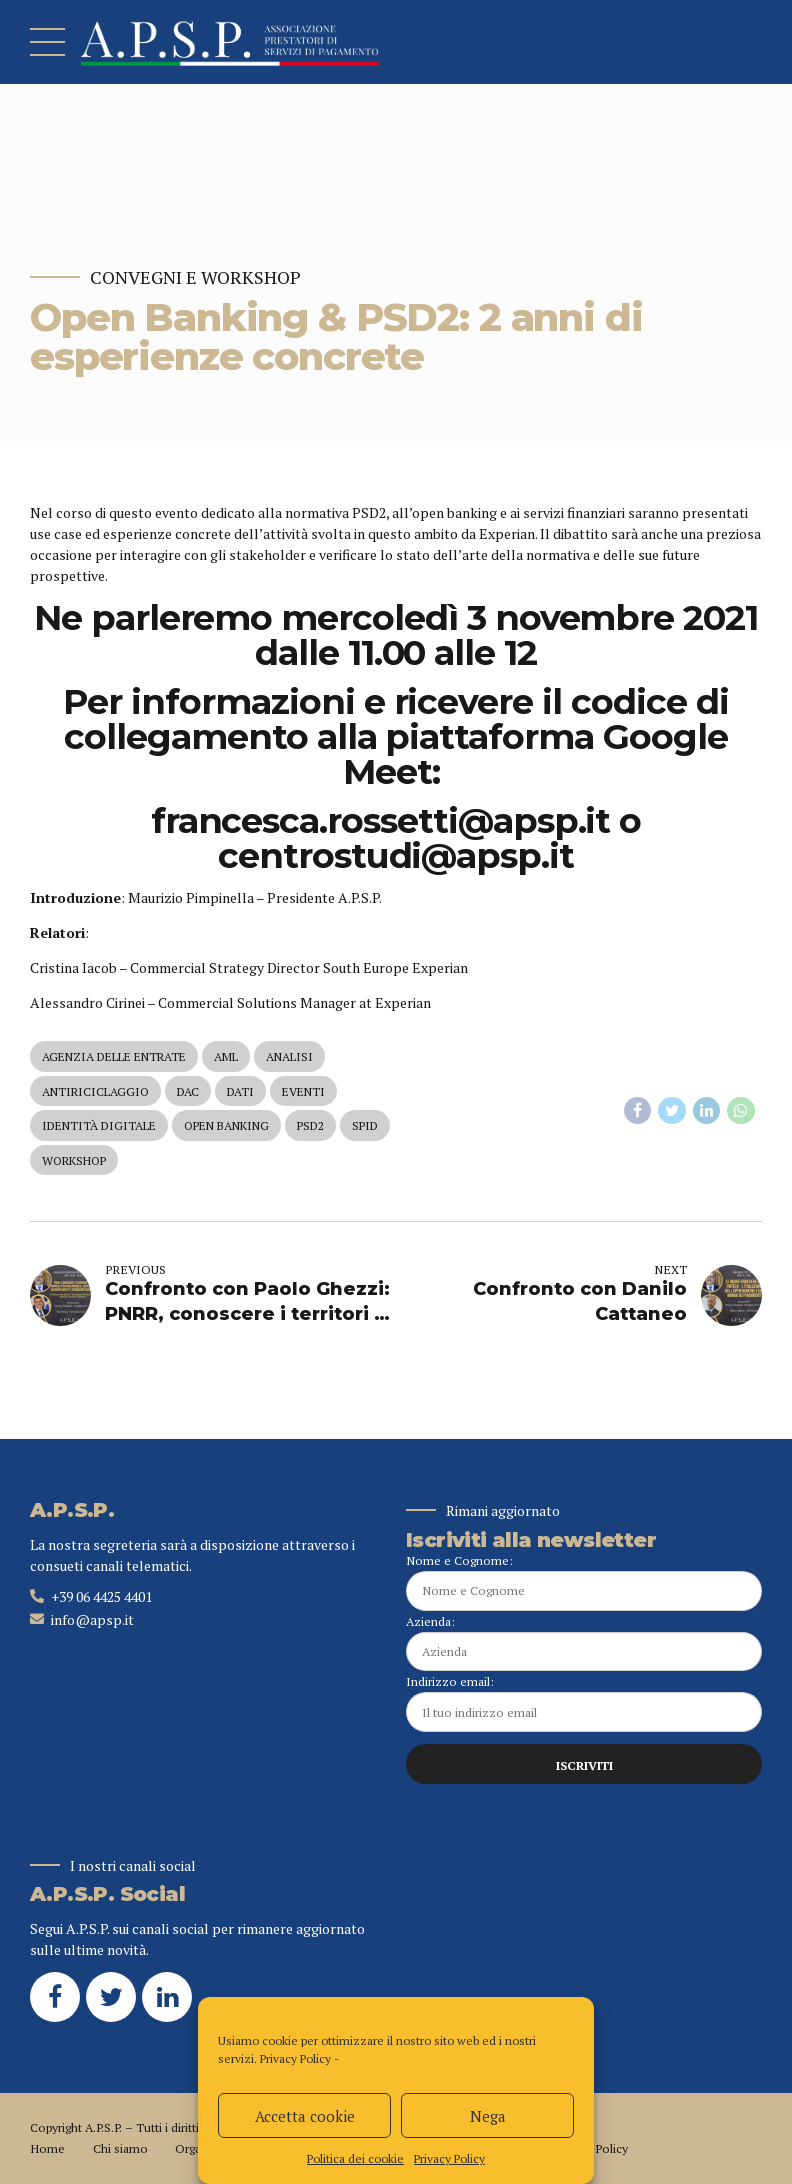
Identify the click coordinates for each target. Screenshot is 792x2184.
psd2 (310, 1125)
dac (188, 1091)
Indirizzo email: (584, 1702)
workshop (74, 1160)
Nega (488, 2116)
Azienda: (584, 1642)
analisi (289, 1056)
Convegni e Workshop (195, 277)
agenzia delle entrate (114, 1056)
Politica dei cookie (355, 2158)
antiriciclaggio (95, 1091)
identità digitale (99, 1125)
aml (226, 1056)
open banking (226, 1125)
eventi (303, 1091)
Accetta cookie (305, 2116)
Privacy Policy (295, 2058)
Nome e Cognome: (584, 1581)
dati (240, 1091)
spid (365, 1125)
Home (47, 2148)
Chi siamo (120, 2148)
